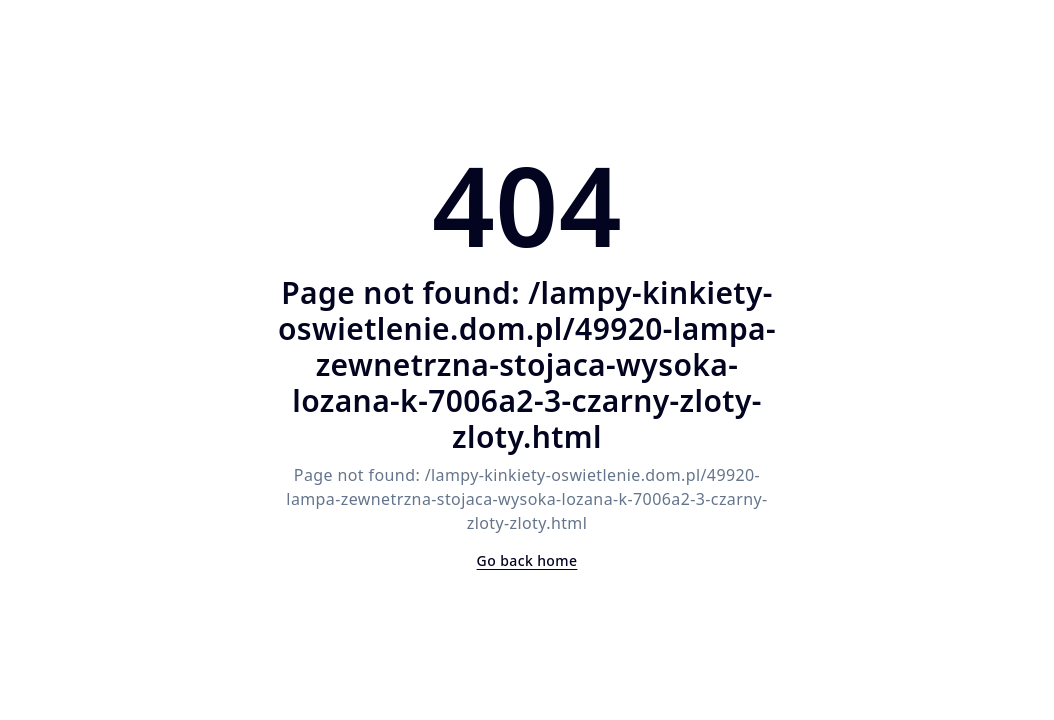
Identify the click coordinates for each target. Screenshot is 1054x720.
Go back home (527, 560)
